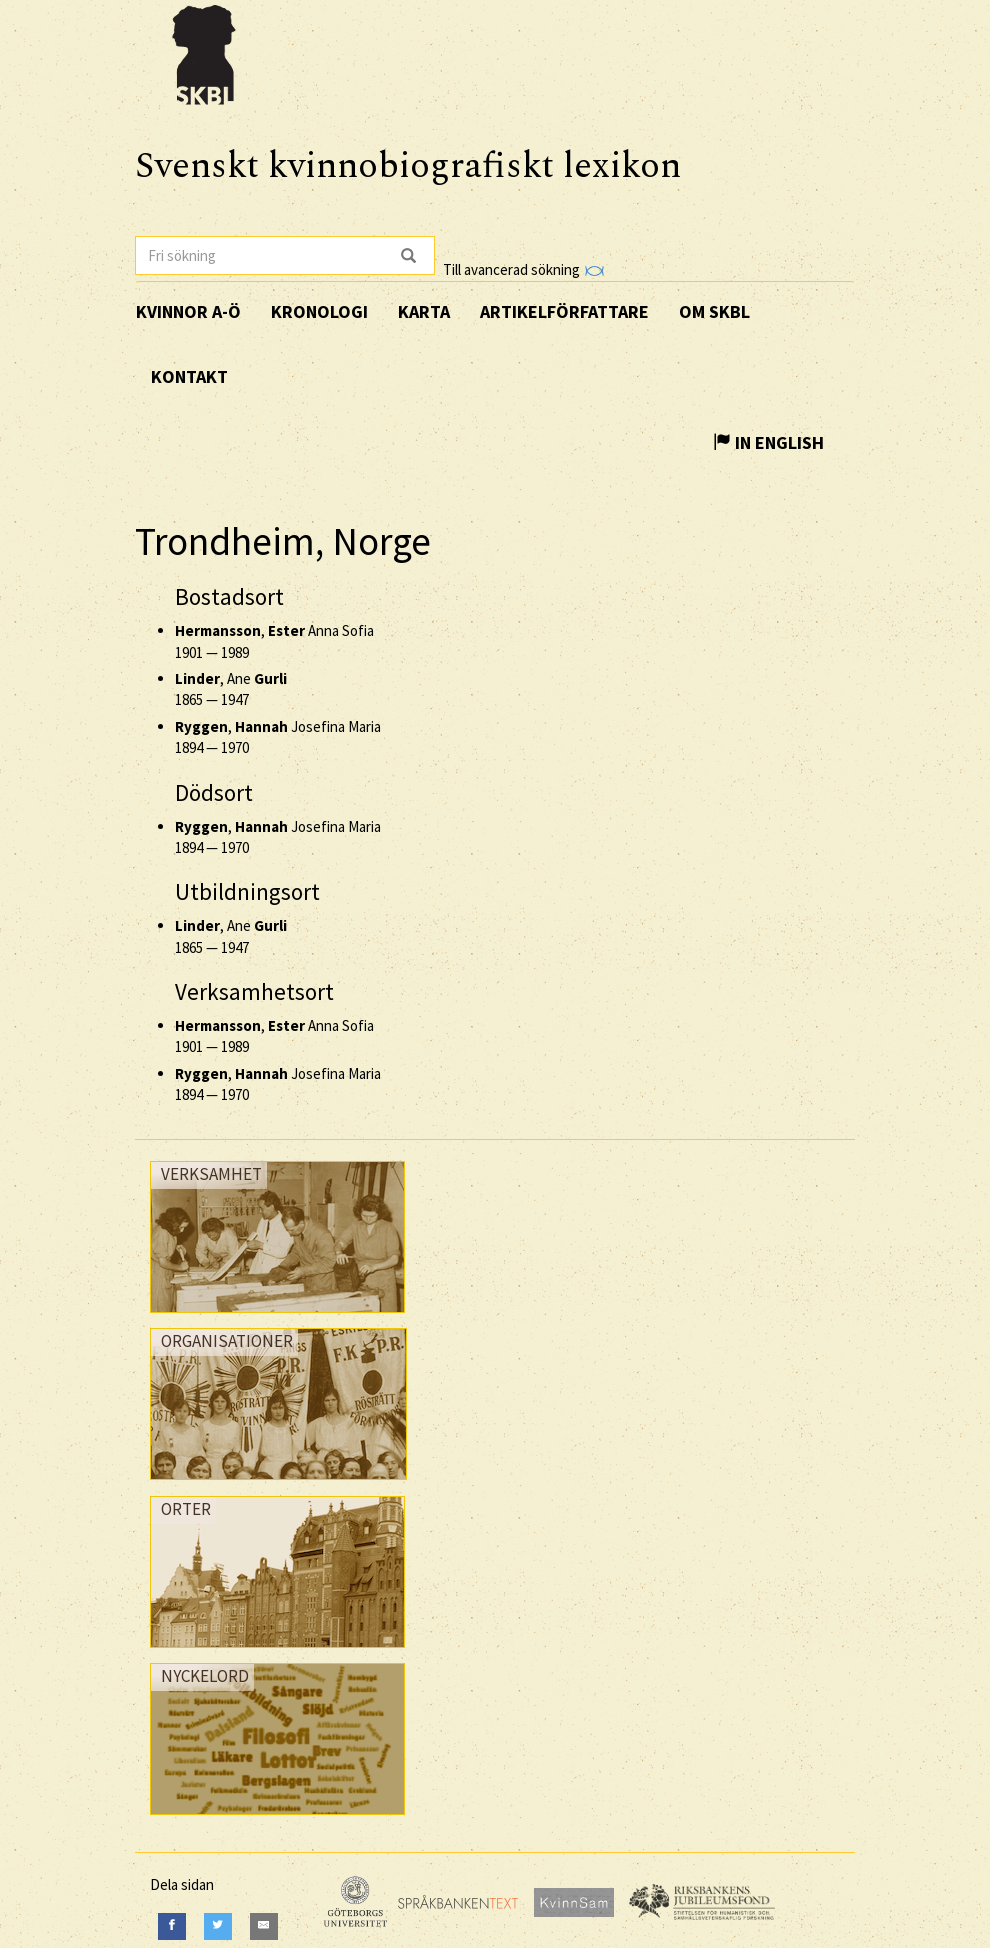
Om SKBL (714, 311)
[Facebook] (172, 1926)
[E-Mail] (264, 1926)
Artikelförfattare (564, 311)
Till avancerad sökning (523, 269)
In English (768, 442)
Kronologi (319, 311)
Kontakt (189, 376)
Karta (424, 311)
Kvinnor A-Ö (188, 311)
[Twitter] (218, 1926)
